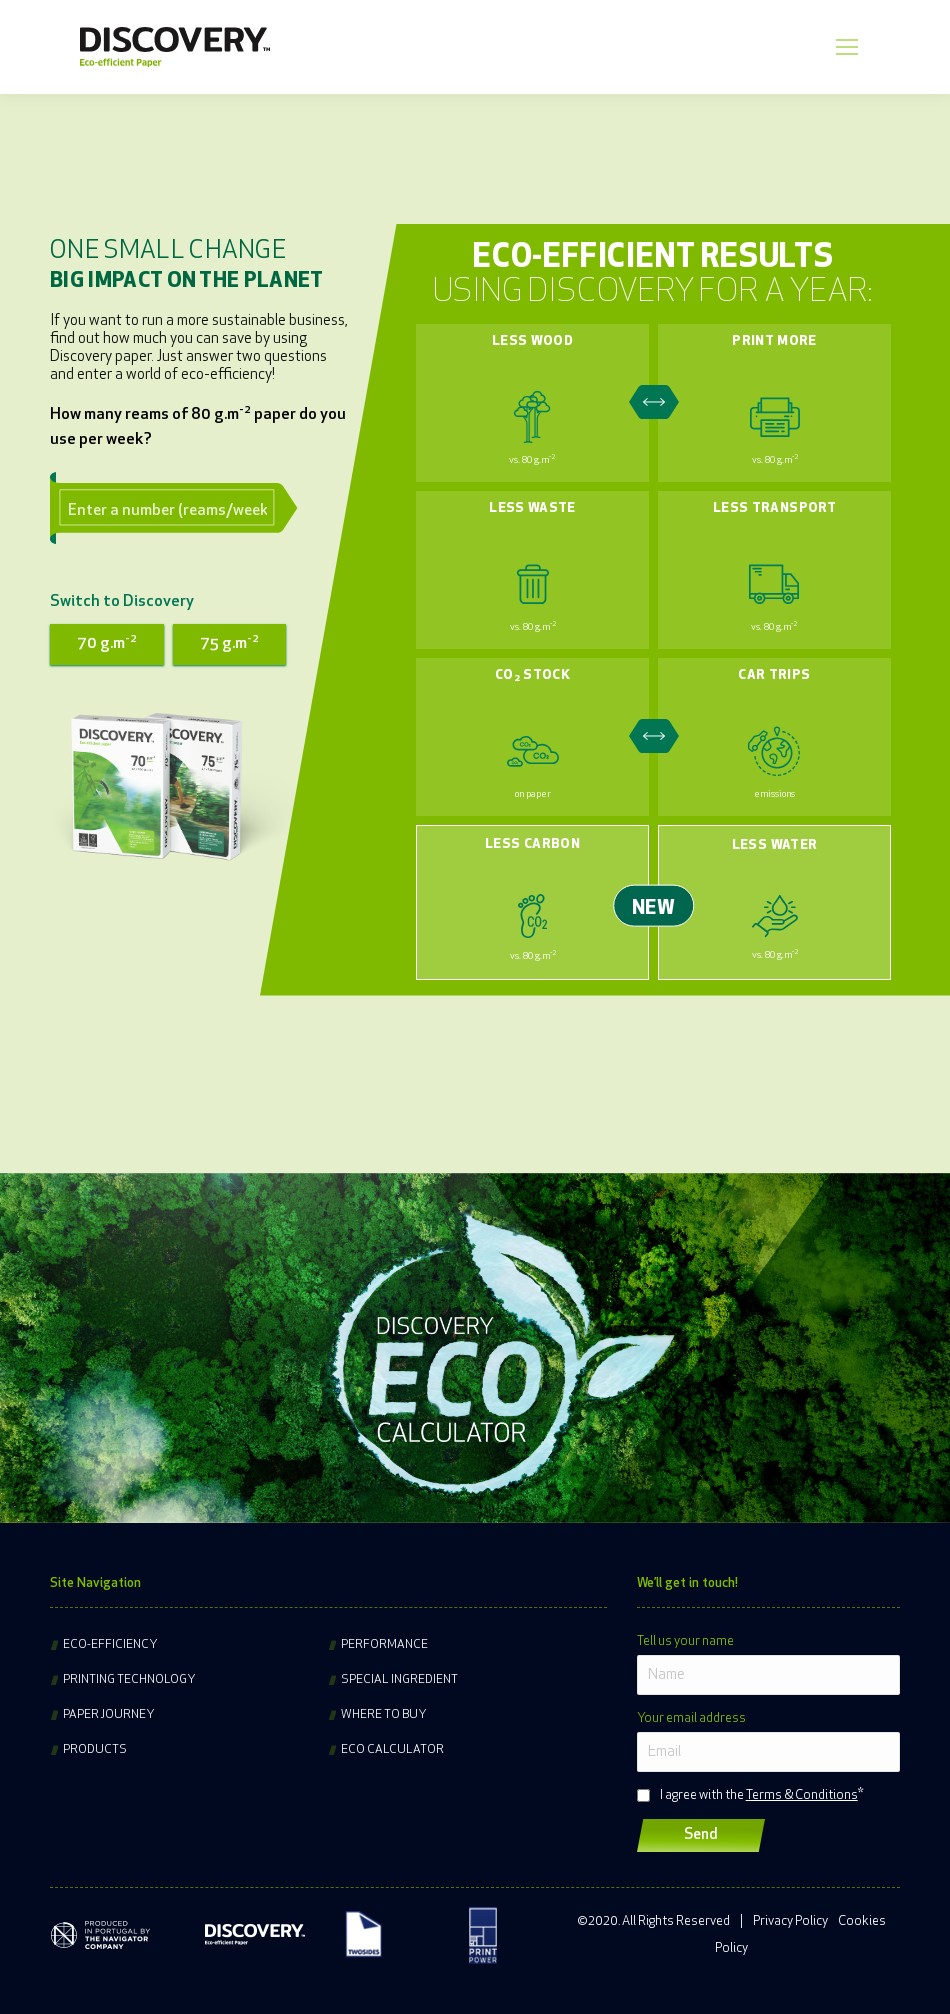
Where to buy (384, 1715)
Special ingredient (399, 1680)
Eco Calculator (392, 1750)
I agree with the (759, 1795)
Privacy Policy (790, 1921)
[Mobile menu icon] (846, 47)
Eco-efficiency (110, 1645)
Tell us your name (685, 1641)
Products (95, 1750)
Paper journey (109, 1715)
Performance (384, 1645)
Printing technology (129, 1680)
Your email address (691, 1718)
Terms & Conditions (802, 1795)
